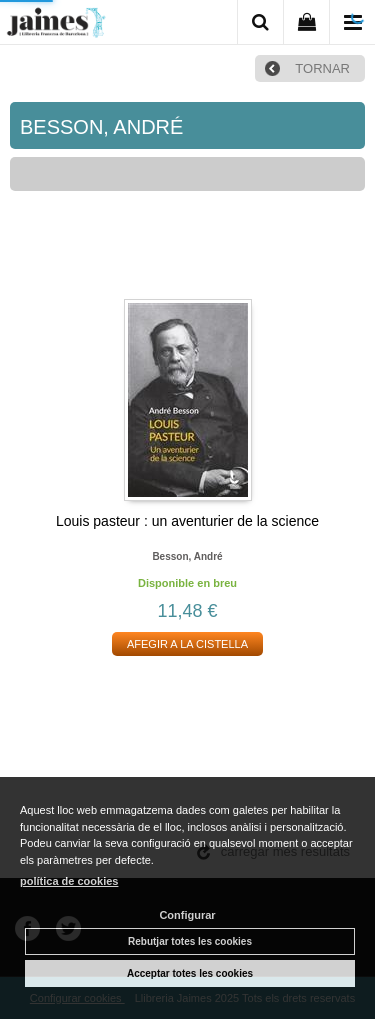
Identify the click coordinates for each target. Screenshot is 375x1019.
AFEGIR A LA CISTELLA (187, 644)
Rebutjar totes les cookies (190, 941)
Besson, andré (187, 556)
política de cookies (69, 881)
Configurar (187, 915)
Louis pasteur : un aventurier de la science (187, 521)
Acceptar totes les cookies (190, 973)
